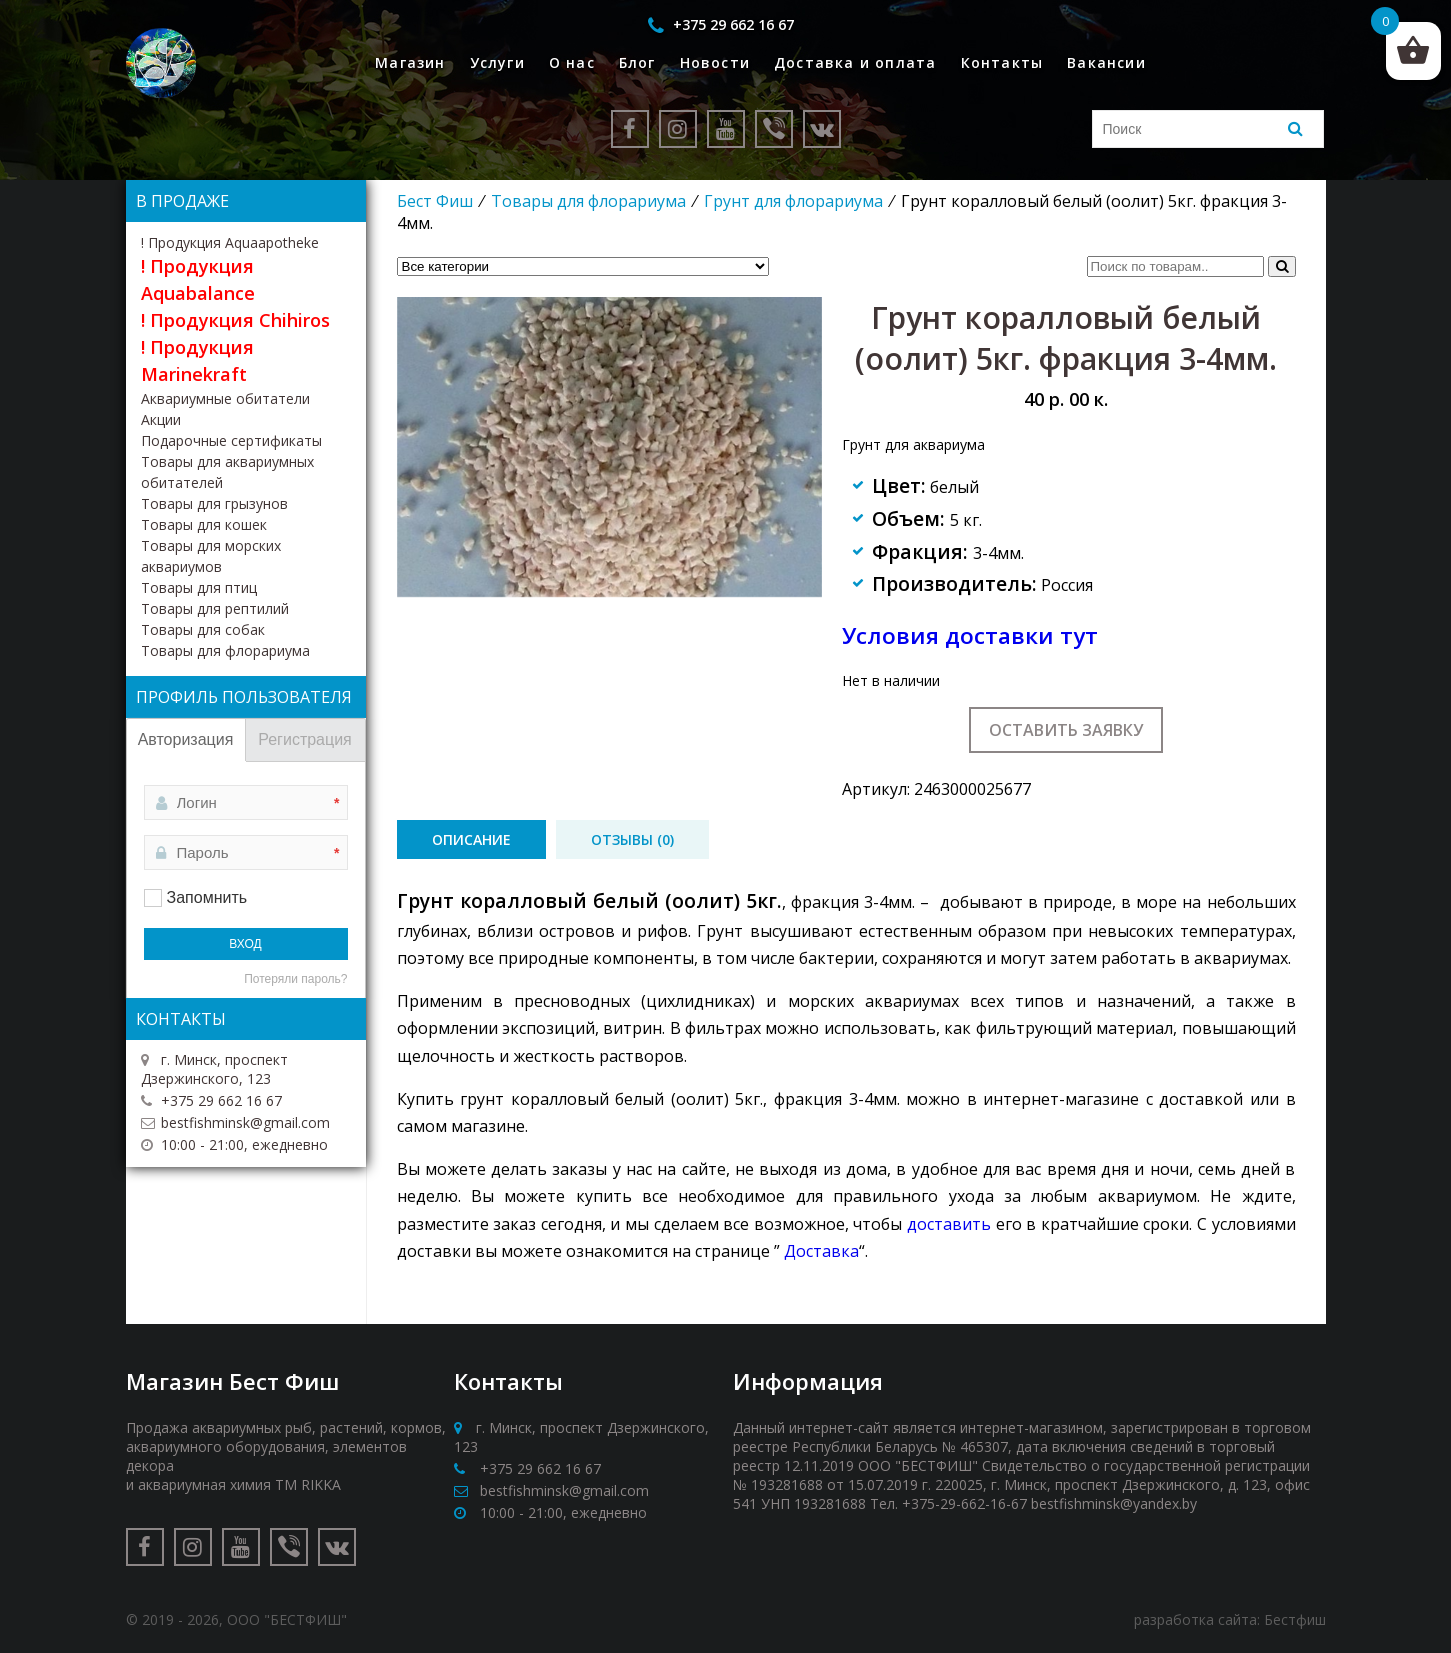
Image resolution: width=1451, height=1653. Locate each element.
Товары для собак (203, 629)
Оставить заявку (1066, 730)
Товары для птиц (199, 587)
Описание (471, 839)
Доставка (821, 1251)
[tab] (471, 839)
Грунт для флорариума (793, 201)
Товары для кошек (204, 524)
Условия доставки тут (970, 635)
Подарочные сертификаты (231, 440)
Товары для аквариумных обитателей (227, 472)
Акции (161, 419)
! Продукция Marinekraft (197, 360)
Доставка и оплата (855, 62)
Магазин (410, 62)
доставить (949, 1224)
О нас (572, 62)
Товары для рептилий (215, 608)
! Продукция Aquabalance (198, 279)
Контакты (1002, 62)
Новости (715, 62)
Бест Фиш (435, 201)
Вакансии (1106, 62)
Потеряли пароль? (295, 979)
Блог (637, 62)
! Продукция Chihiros (235, 320)
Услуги (497, 62)
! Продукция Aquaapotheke (230, 242)
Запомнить (207, 897)
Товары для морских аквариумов (211, 556)
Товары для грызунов (214, 503)
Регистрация (305, 739)
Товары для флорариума (588, 201)
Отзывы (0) (632, 839)
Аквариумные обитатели (225, 398)
